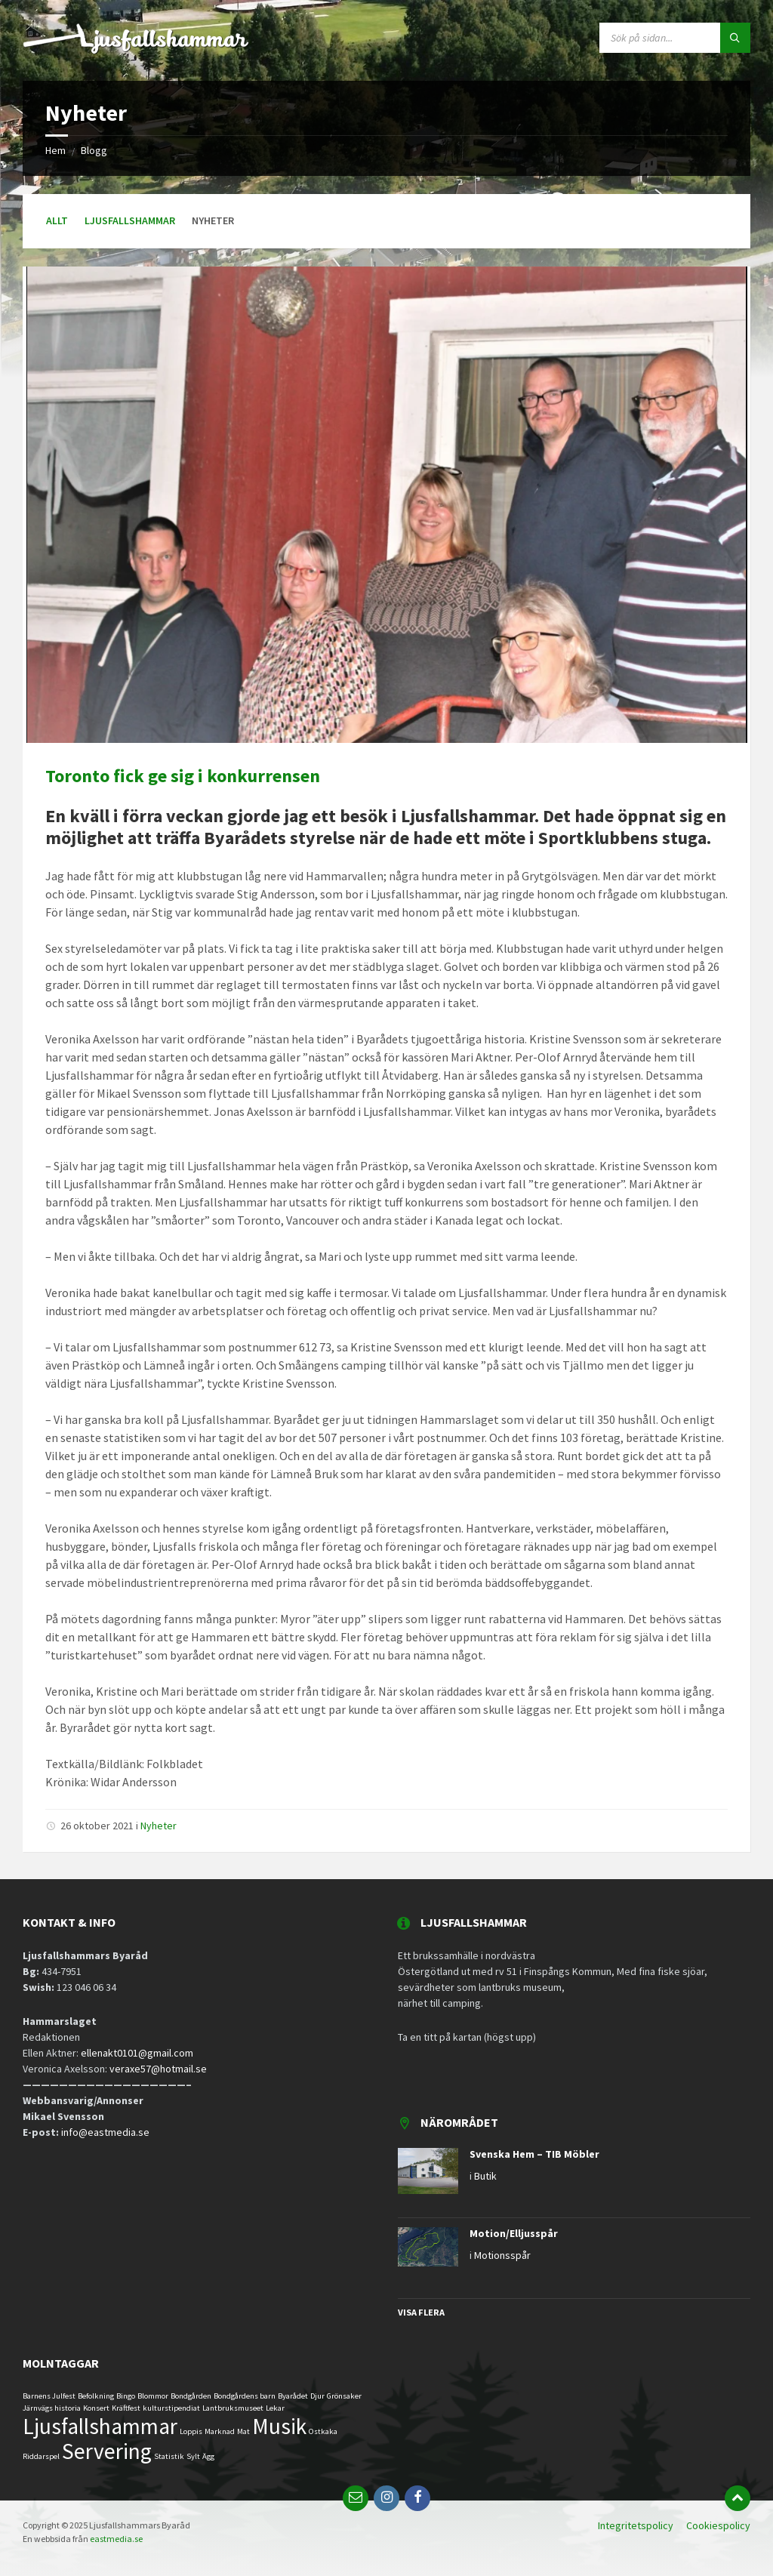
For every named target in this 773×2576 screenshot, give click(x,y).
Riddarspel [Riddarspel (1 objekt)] (41, 2456)
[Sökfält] (674, 38)
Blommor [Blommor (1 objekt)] (152, 2396)
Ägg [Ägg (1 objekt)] (208, 2456)
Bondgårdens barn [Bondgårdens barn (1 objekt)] (245, 2396)
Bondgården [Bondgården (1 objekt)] (191, 2396)
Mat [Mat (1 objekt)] (243, 2431)
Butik (485, 2176)
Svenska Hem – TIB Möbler (534, 2154)
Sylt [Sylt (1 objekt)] (193, 2456)
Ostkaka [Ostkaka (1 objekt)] (323, 2431)
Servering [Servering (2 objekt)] (107, 2451)
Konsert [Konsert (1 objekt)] (96, 2408)
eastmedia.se (116, 2538)
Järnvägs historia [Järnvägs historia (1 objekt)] (52, 2408)
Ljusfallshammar (130, 220)
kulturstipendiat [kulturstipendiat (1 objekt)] (171, 2408)
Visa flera (421, 2312)
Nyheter (158, 1825)
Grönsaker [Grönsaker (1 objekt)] (344, 2396)
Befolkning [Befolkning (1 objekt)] (96, 2396)
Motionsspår (502, 2255)
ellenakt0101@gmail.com (137, 2053)
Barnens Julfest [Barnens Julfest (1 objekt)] (49, 2396)
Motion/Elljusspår (514, 2233)
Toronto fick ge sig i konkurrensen (182, 775)
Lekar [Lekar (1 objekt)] (275, 2408)
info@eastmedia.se (106, 2132)
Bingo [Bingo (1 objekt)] (125, 2396)
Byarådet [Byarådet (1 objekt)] (293, 2396)
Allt (57, 220)
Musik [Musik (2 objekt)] (279, 2426)
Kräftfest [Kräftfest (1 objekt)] (126, 2408)
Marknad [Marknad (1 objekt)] (220, 2431)
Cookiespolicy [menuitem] (718, 2525)
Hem (55, 150)
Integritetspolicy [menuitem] (635, 2525)
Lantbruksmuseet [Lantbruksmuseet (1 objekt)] (232, 2408)
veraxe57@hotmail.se (158, 2068)
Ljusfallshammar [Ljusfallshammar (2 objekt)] (100, 2426)
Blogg (94, 150)
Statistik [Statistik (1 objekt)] (169, 2456)
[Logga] (136, 50)
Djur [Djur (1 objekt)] (317, 2396)
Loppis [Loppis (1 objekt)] (191, 2431)
